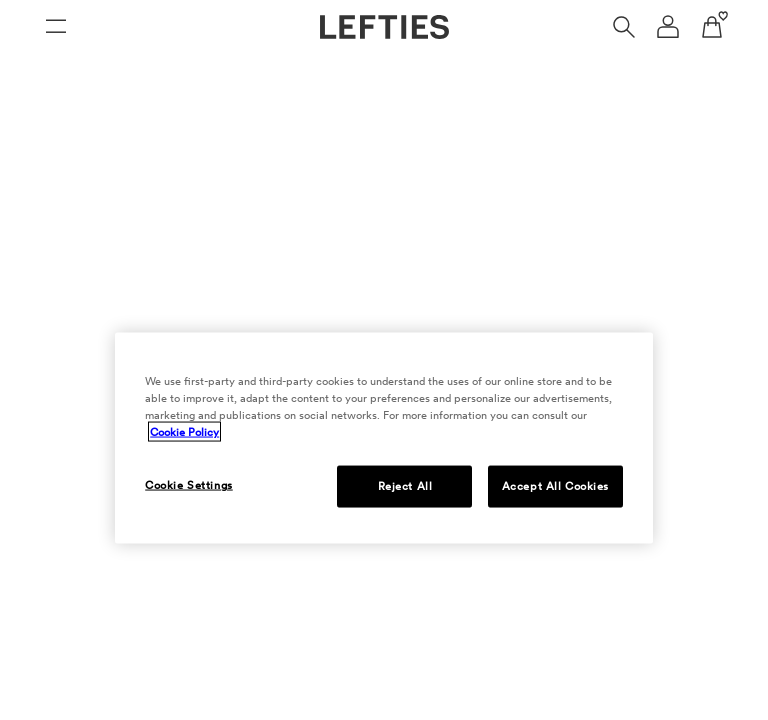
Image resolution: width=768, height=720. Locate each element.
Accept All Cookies (555, 486)
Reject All (405, 486)
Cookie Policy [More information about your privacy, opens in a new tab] (184, 432)
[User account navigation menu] (668, 27)
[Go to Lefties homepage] (384, 27)
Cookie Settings (189, 485)
